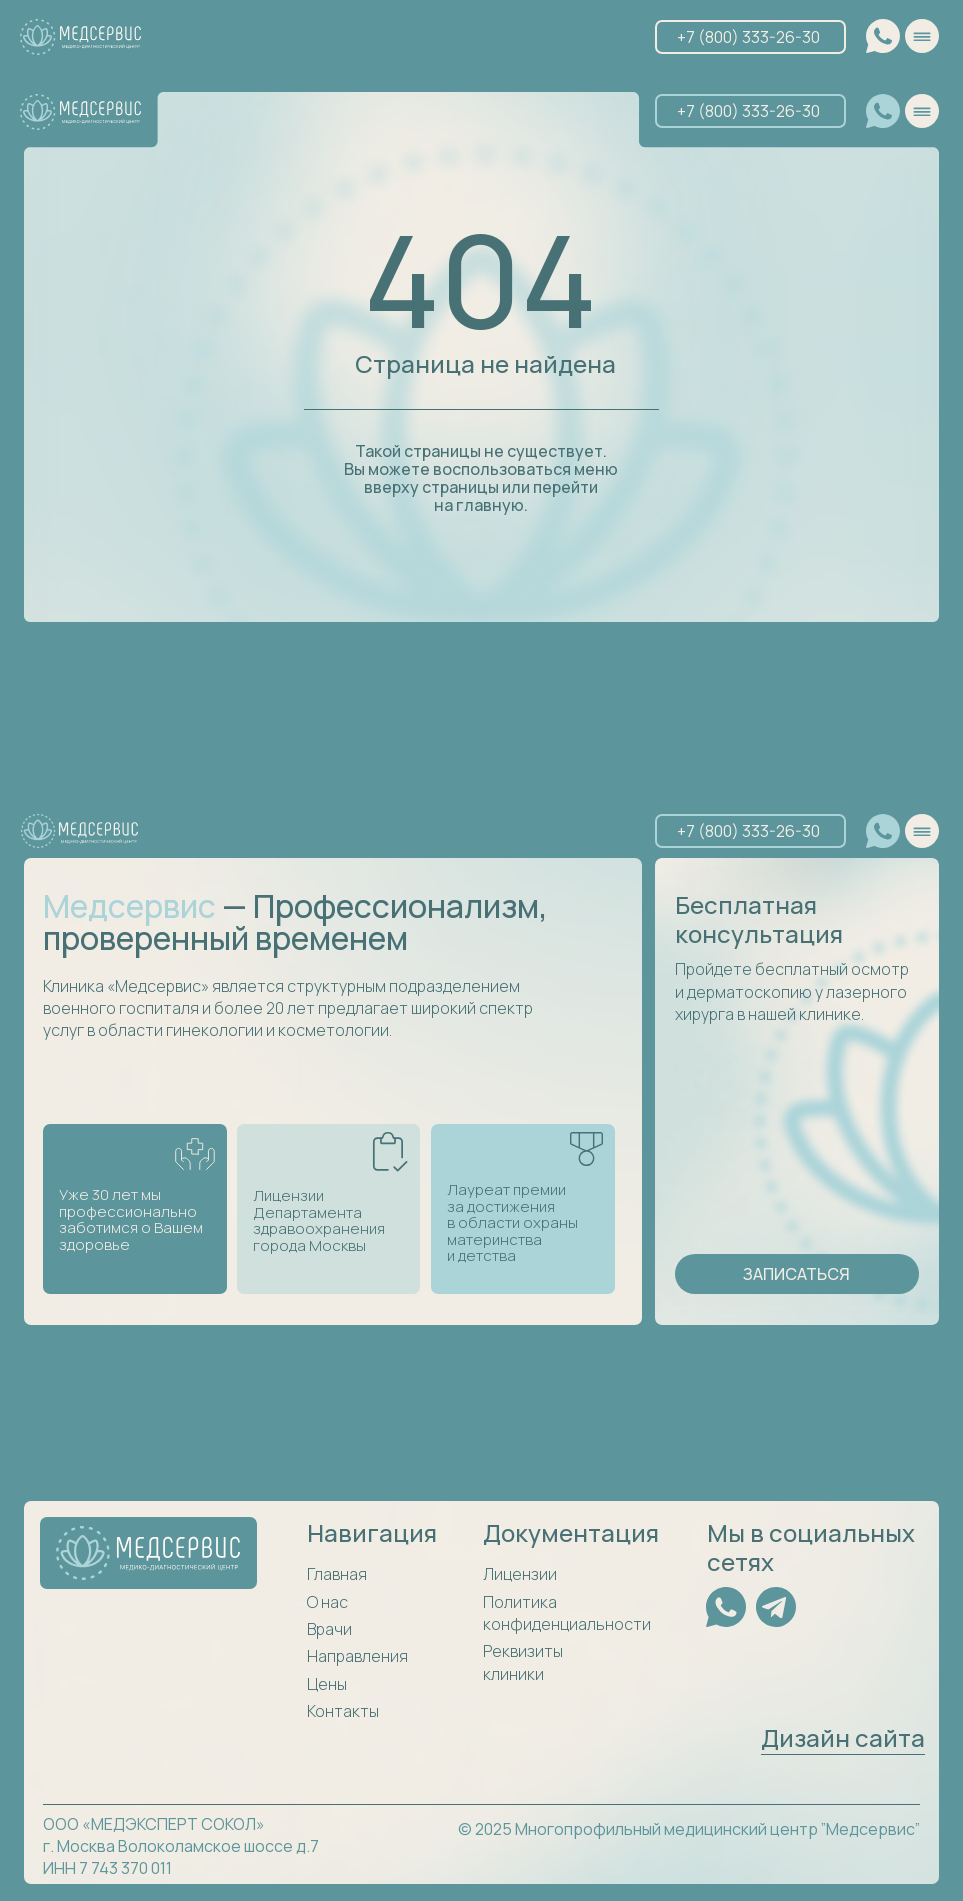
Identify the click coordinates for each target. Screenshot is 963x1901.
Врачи (329, 1629)
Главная (337, 1574)
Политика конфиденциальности (567, 1613)
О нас (327, 1602)
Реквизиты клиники (523, 1662)
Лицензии (520, 1574)
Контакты (343, 1711)
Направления (357, 1656)
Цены (327, 1684)
